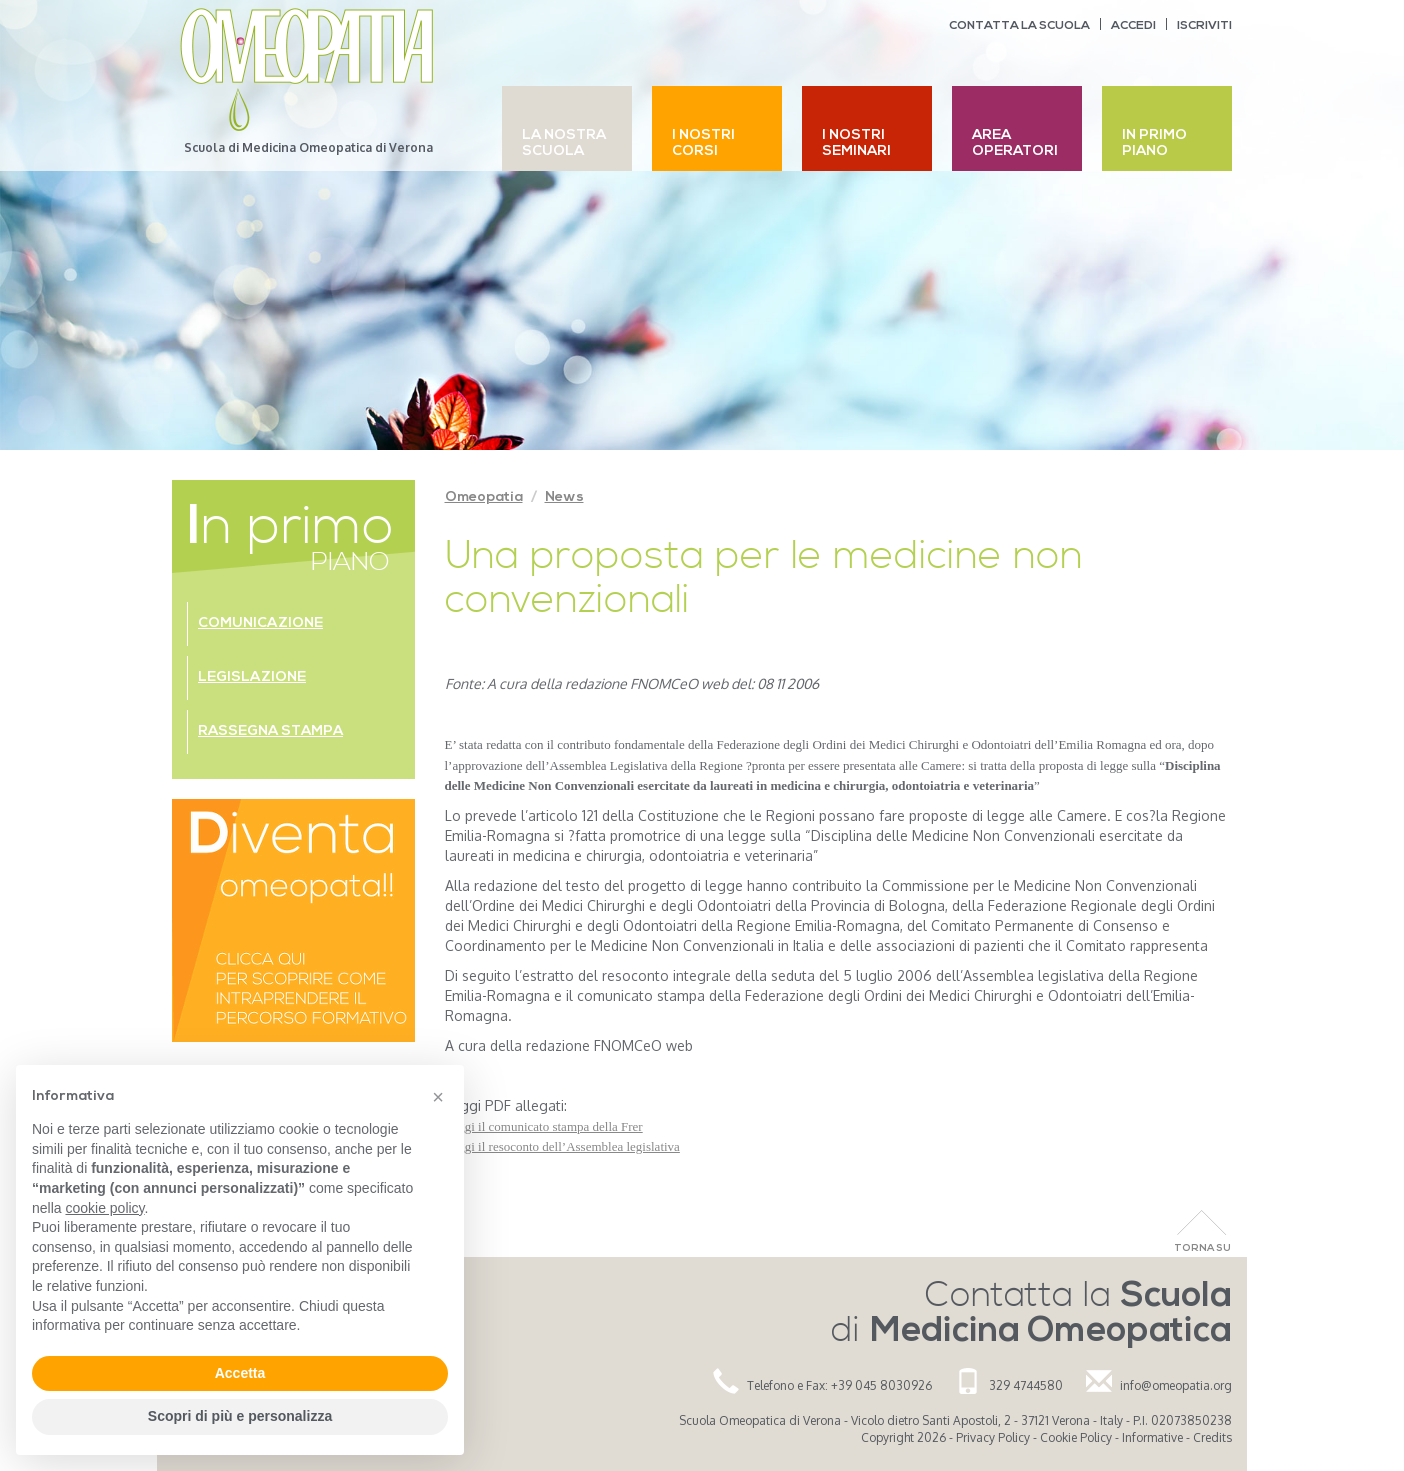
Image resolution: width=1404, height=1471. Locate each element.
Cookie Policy (1076, 1437)
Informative (1152, 1437)
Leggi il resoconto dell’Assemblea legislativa (562, 1146)
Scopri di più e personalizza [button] (240, 1416)
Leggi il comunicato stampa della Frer (544, 1126)
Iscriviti (1204, 26)
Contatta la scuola (1019, 26)
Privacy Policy (993, 1437)
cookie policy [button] (104, 1208)
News (564, 497)
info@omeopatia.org (1176, 1385)
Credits (1212, 1437)
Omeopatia (484, 497)
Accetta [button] (240, 1373)
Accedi (1133, 26)
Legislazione (252, 677)
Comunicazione (260, 623)
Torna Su (1202, 1248)
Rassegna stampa (270, 731)
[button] (438, 1097)
